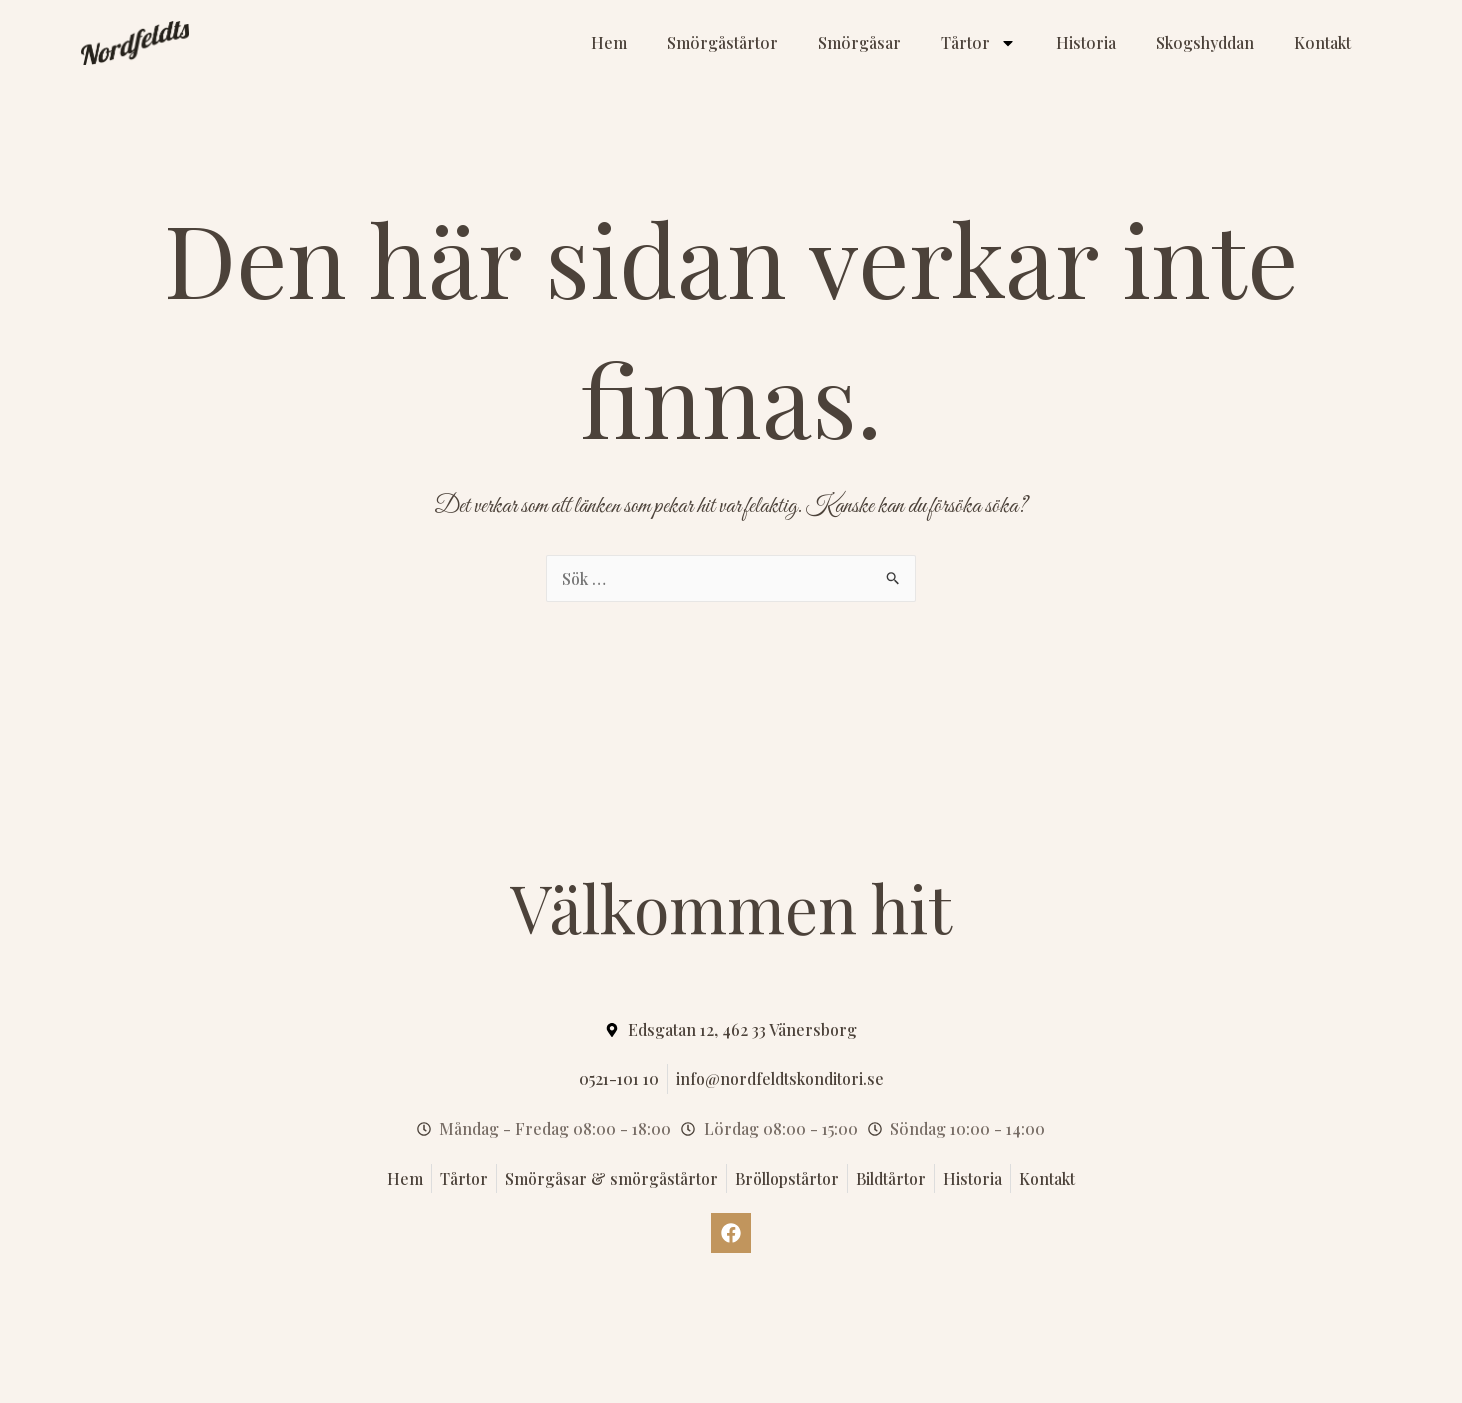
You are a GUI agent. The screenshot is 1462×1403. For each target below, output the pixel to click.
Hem (609, 42)
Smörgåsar (859, 42)
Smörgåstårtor (722, 42)
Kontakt (1322, 42)
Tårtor (978, 43)
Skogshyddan (1205, 42)
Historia (1086, 42)
